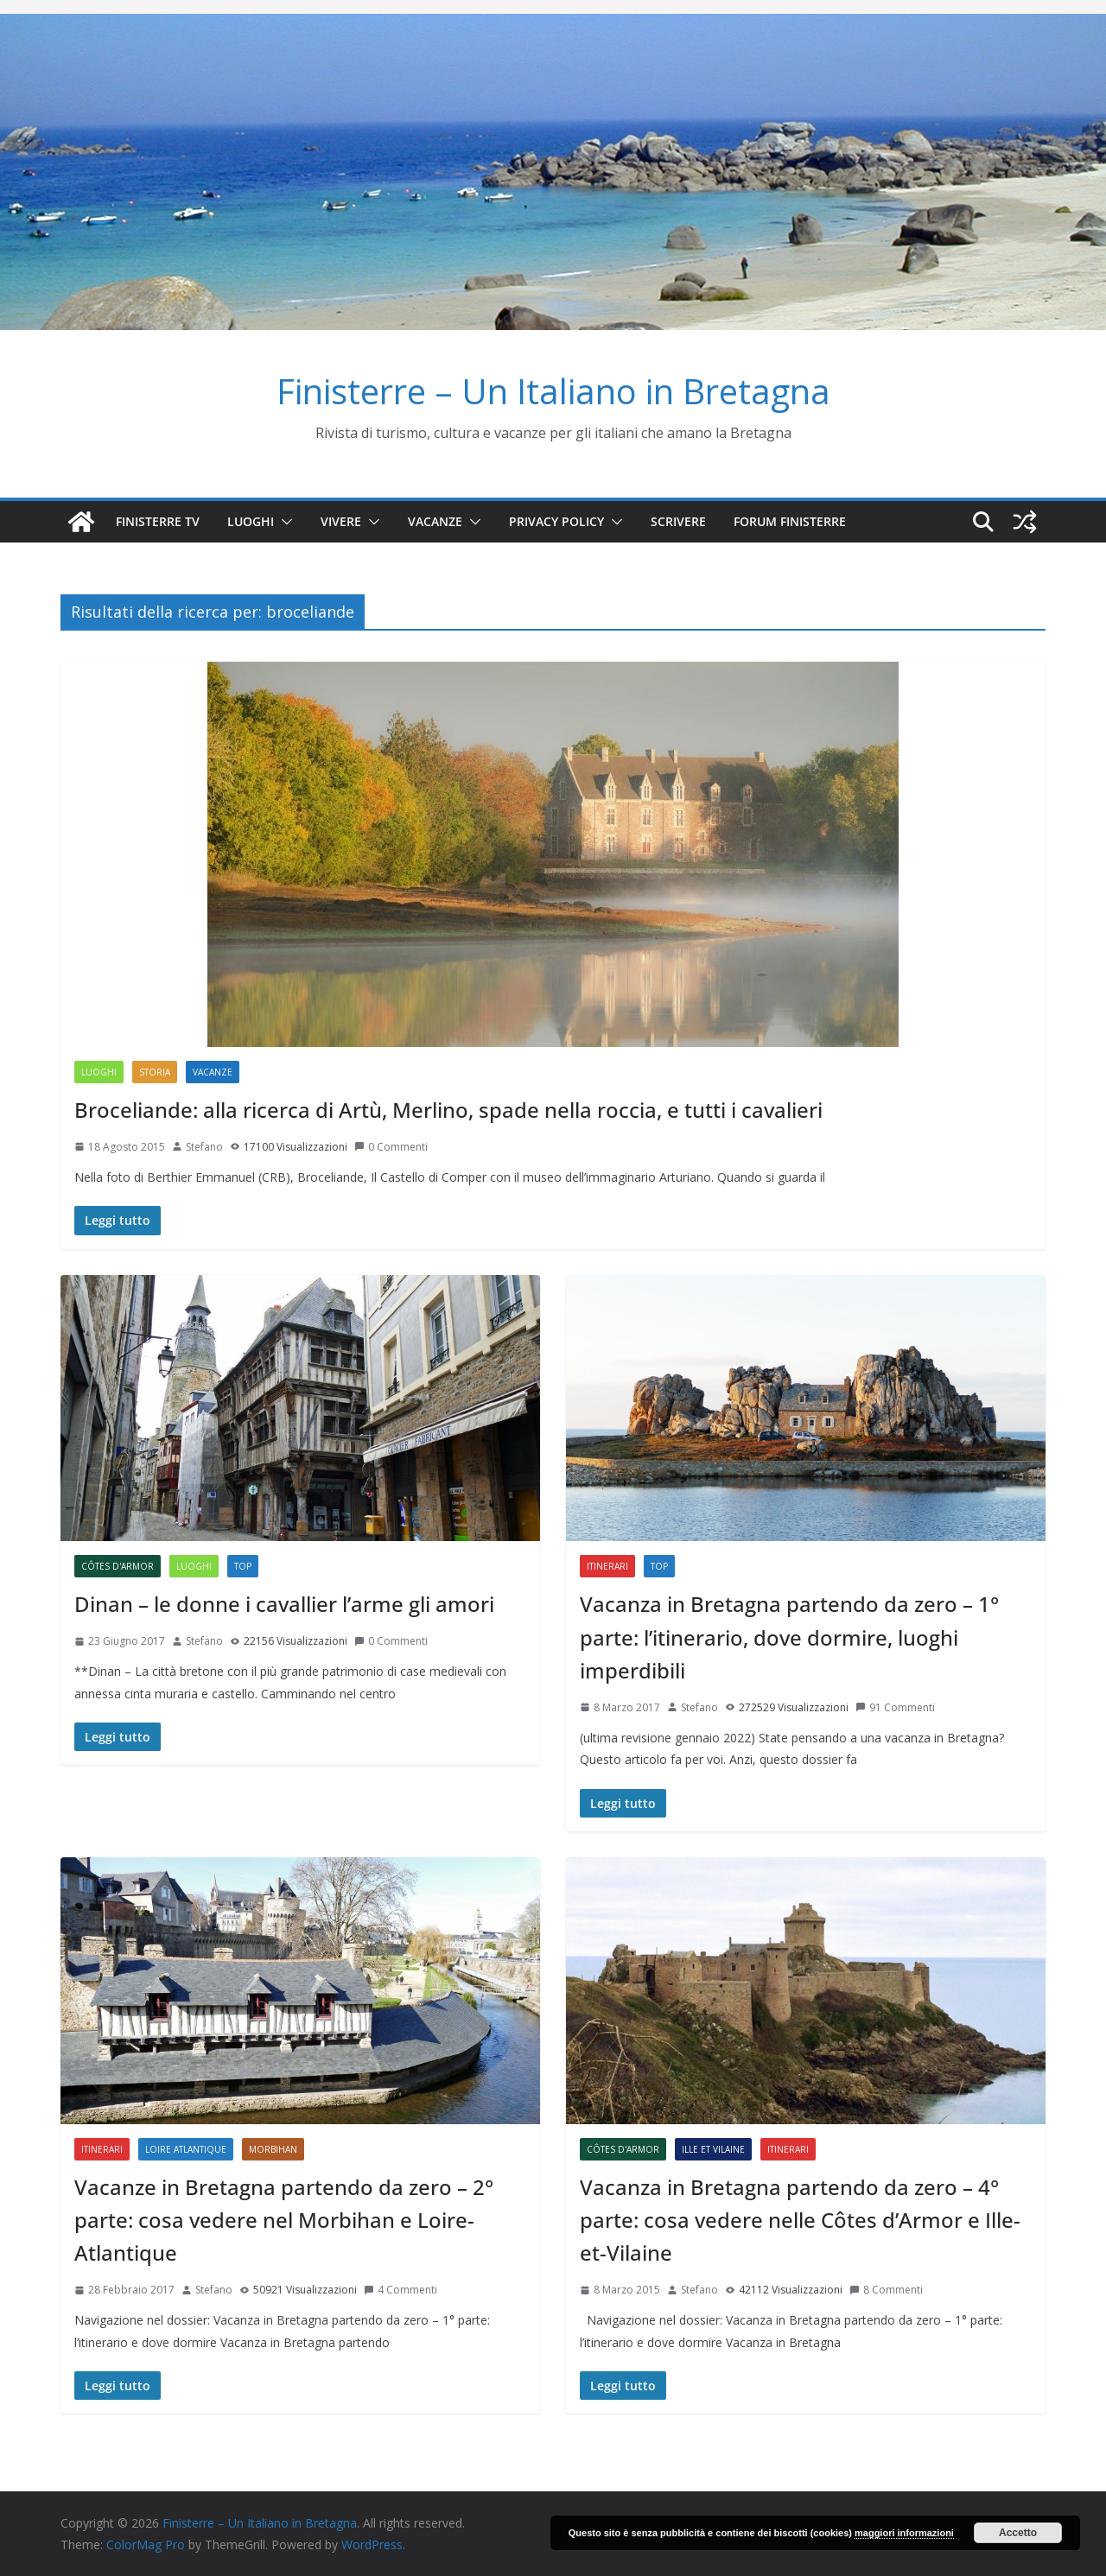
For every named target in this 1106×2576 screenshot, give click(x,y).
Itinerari (607, 1566)
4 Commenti (400, 2289)
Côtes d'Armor (117, 1566)
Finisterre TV (158, 521)
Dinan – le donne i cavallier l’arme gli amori (284, 1603)
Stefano (204, 1146)
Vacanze (435, 521)
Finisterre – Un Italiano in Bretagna (553, 391)
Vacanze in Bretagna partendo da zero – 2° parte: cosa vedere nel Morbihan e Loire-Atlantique (283, 2220)
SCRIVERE (678, 521)
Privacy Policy (556, 521)
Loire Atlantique (185, 2149)
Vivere (341, 521)
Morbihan (273, 2149)
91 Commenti (895, 1707)
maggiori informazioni (904, 2533)
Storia (154, 1072)
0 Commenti (391, 1146)
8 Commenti (886, 2289)
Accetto (1018, 2533)
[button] (283, 522)
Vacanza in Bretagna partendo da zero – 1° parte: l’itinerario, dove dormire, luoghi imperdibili (789, 1637)
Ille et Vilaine (713, 2149)
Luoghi (250, 521)
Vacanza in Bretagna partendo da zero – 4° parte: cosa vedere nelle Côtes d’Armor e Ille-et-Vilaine (800, 2220)
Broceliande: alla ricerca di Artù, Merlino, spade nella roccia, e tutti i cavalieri (448, 1109)
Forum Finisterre (790, 521)
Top (242, 1566)
